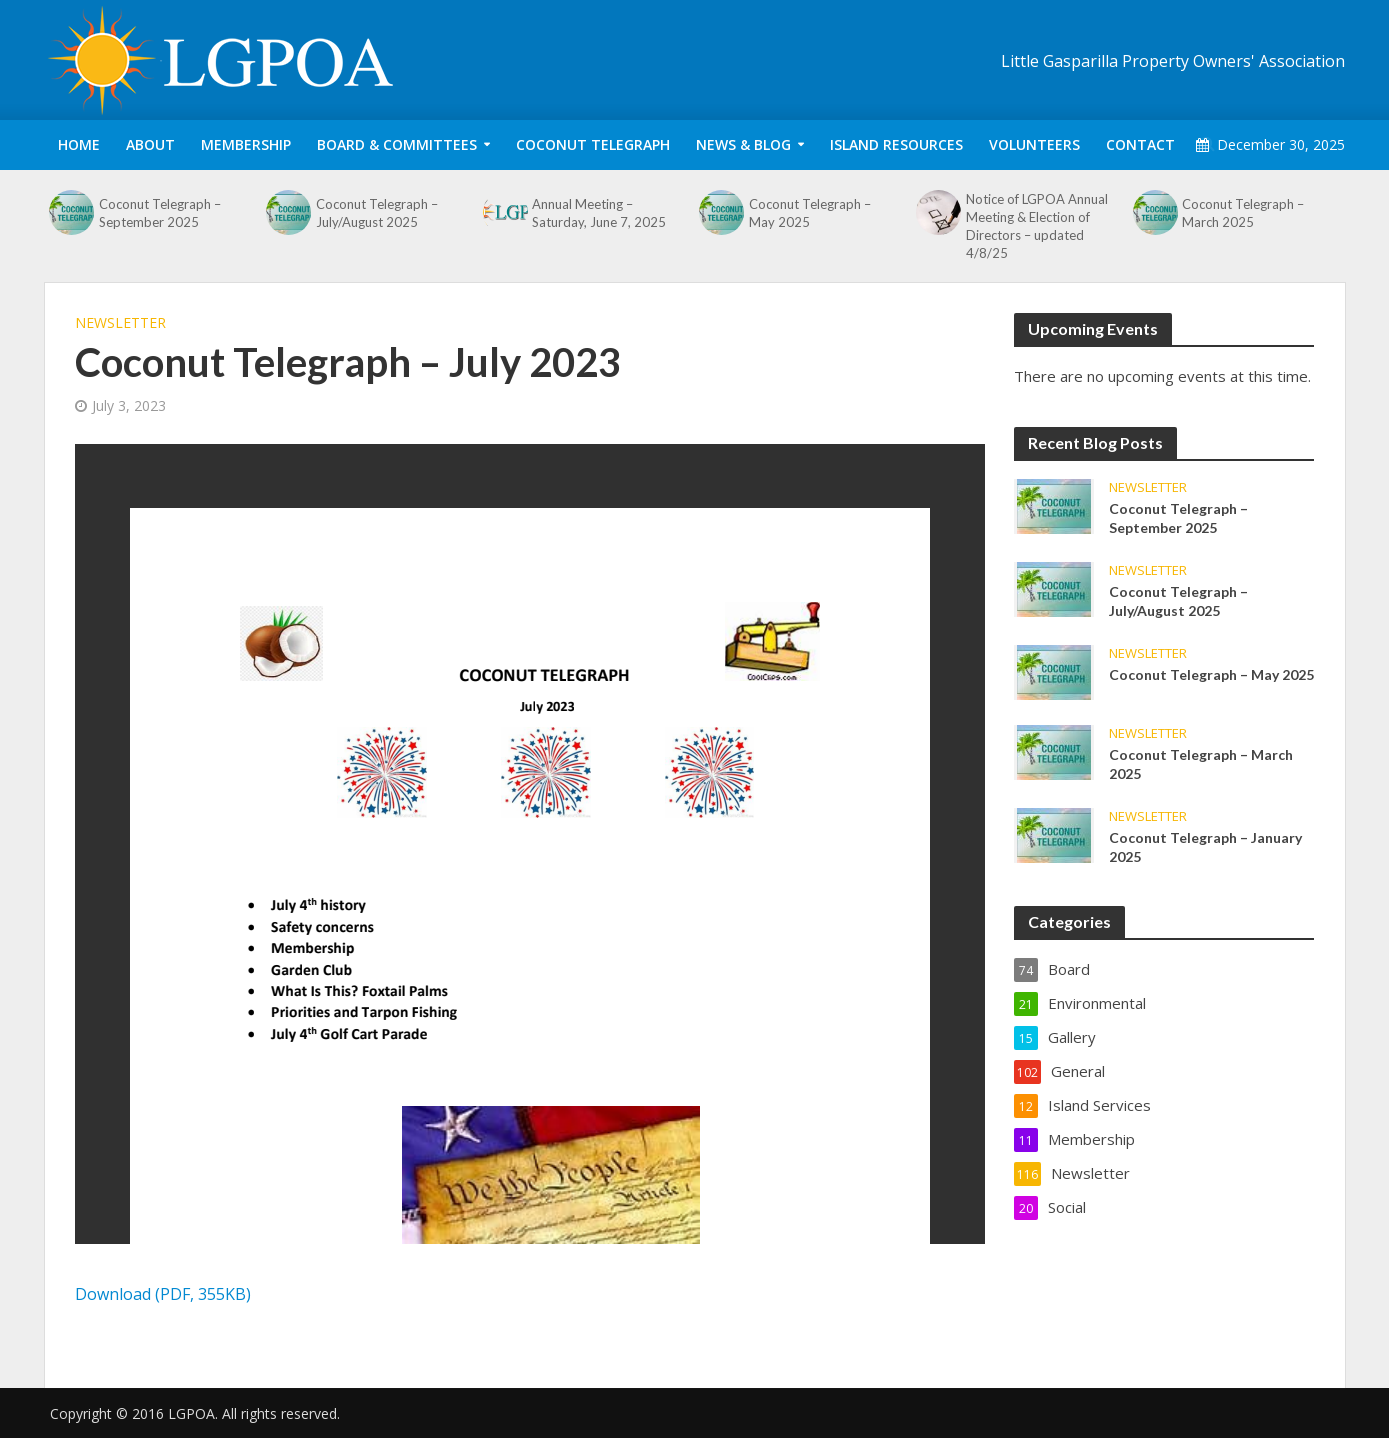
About (150, 144)
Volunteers (1034, 144)
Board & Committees (397, 144)
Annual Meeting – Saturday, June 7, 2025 (599, 213)
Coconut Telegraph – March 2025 (1243, 213)
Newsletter (120, 322)
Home (79, 144)
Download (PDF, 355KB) (163, 1294)
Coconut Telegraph (593, 144)
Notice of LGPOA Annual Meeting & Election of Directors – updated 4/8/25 (1037, 226)
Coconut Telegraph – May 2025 (810, 213)
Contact (1140, 144)
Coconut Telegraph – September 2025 (160, 213)
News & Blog (743, 144)
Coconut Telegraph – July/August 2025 (377, 213)
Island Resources (896, 144)
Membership (246, 144)
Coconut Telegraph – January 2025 (1205, 847)
